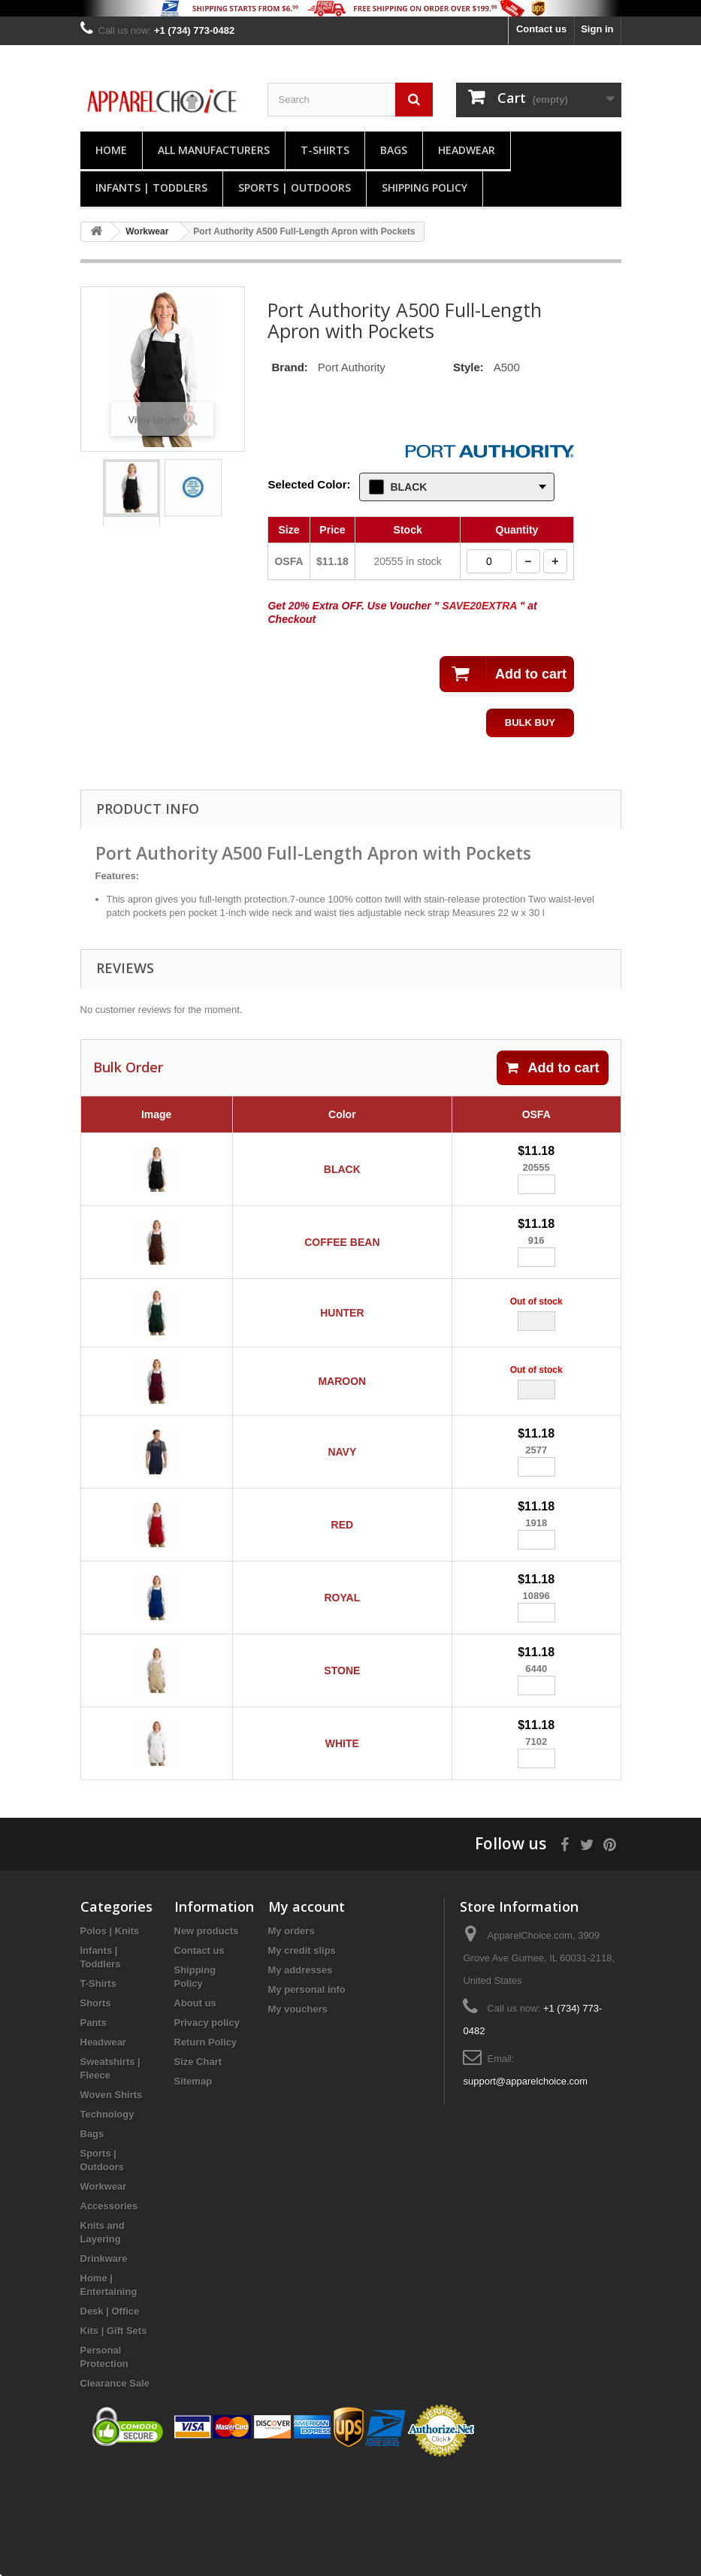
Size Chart (198, 2165)
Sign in (597, 29)
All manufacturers (214, 150)
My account (306, 2010)
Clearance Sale (115, 2487)
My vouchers (298, 2112)
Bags (393, 150)
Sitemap (193, 2185)
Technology (107, 2218)
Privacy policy (207, 2126)
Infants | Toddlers (151, 187)
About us (195, 2106)
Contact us (541, 29)
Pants (93, 2126)
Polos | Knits (110, 2034)
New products (206, 2034)
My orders (291, 2034)
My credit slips (302, 2054)
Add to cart (552, 1067)
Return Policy (205, 2145)
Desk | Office (110, 2414)
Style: (468, 367)
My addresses (300, 2073)
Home (111, 150)
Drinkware (104, 2362)
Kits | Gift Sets (113, 2434)
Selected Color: (308, 484)
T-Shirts (325, 150)
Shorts (95, 2106)
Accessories (109, 2309)
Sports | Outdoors (294, 187)
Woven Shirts (111, 2198)
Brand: (289, 367)
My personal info (307, 2093)
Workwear (103, 2290)
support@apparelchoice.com (525, 2185)
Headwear (466, 150)
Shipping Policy (424, 187)
